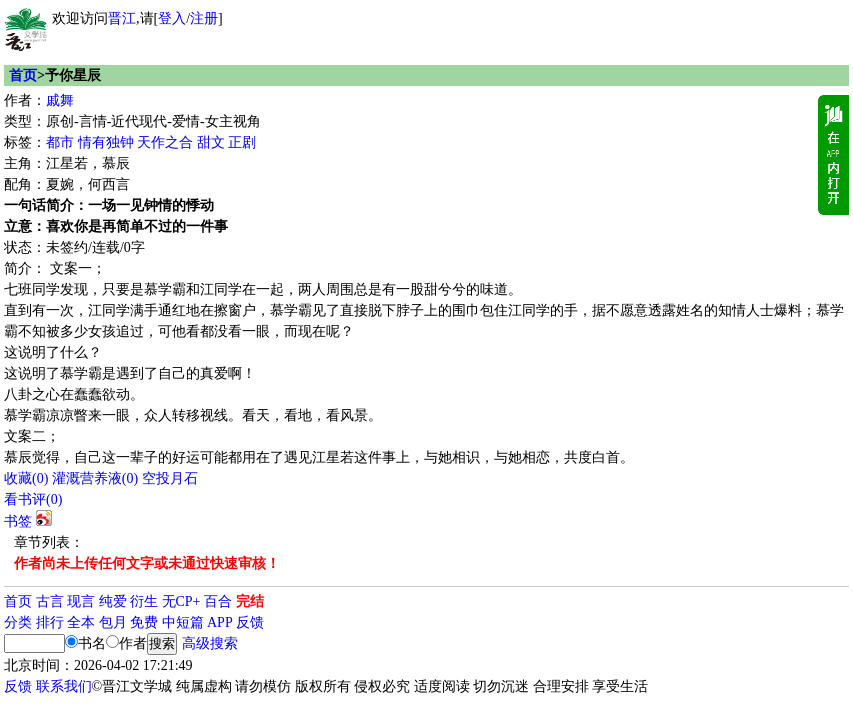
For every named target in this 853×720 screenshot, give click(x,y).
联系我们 (64, 686)
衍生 (144, 601)
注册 (204, 18)
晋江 (122, 18)
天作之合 (165, 142)
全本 (81, 622)
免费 (144, 622)
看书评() (33, 499)
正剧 (242, 142)
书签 (18, 521)
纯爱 (113, 601)
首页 (23, 75)
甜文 (211, 142)
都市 (60, 142)
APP (220, 622)
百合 (218, 601)
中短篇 (183, 622)
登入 (172, 18)
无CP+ (181, 601)
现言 (81, 601)
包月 (113, 622)
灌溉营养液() (95, 478)
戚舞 (60, 100)
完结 (250, 601)
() (26, 478)
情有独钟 (106, 142)
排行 (50, 622)
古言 (50, 601)
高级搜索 (210, 643)
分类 (18, 622)
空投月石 (170, 478)
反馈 (250, 622)
